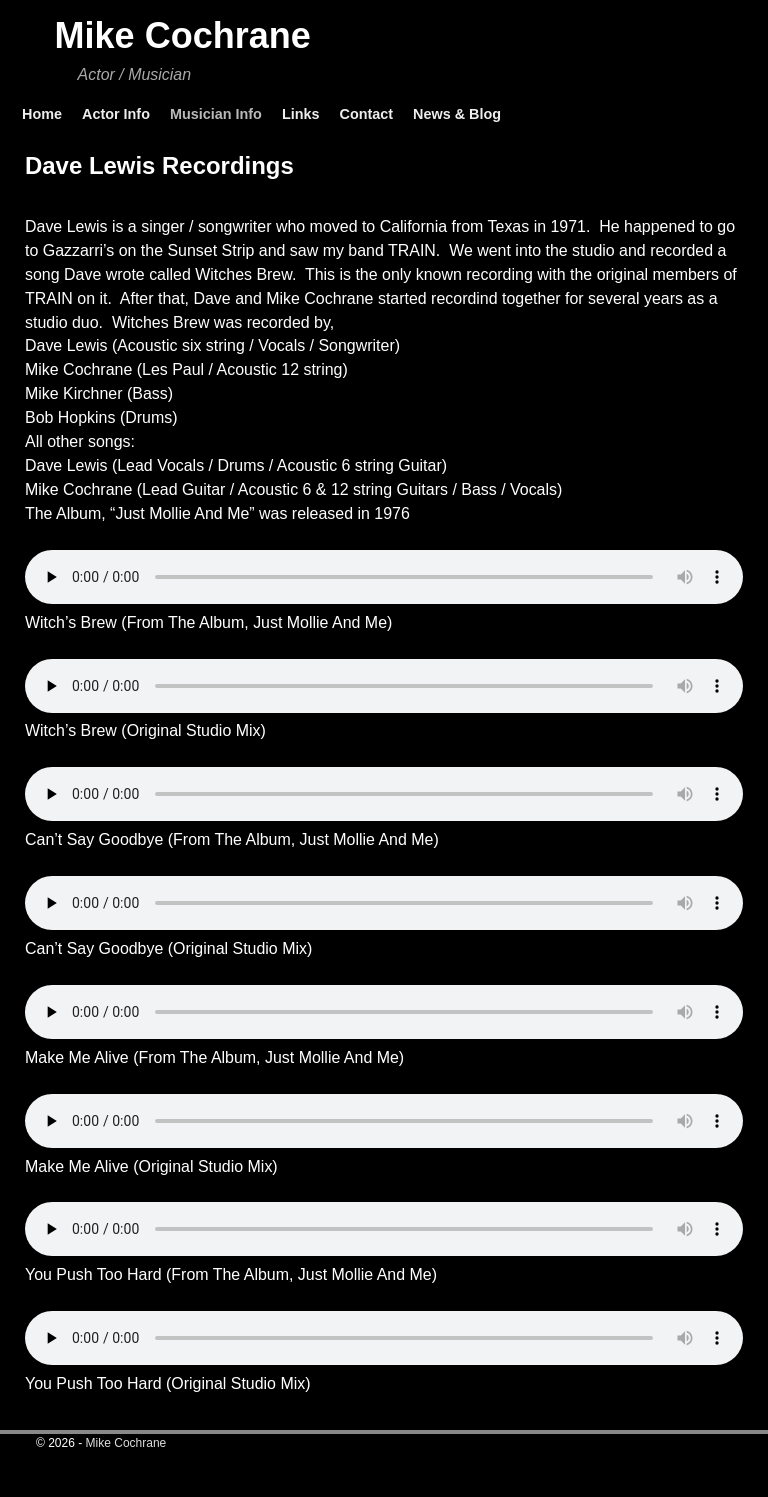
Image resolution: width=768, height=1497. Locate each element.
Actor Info (116, 114)
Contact (366, 114)
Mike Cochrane (183, 35)
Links (301, 114)
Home (42, 114)
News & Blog (457, 114)
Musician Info (216, 114)
